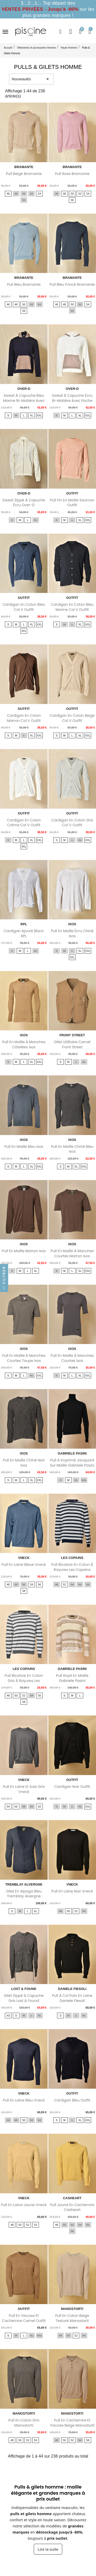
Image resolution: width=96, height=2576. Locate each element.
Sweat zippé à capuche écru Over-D (23, 503)
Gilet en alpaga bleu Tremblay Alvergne (23, 1894)
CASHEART (72, 2198)
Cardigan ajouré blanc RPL (24, 933)
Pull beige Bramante (24, 173)
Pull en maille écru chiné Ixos (72, 933)
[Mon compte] (70, 31)
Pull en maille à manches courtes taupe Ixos (24, 1358)
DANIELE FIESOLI (72, 1989)
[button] (60, 32)
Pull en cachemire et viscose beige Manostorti (72, 2423)
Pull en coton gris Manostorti (23, 2423)
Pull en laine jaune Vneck (24, 2204)
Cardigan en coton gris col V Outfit (72, 823)
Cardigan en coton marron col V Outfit (24, 718)
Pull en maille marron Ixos (24, 1250)
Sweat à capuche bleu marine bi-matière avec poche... (24, 400)
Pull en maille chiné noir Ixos (24, 1463)
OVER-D (23, 389)
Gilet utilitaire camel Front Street (72, 1044)
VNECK (24, 1558)
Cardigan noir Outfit (72, 1786)
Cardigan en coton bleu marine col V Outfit (72, 607)
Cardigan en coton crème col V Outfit (24, 823)
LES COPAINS (72, 1558)
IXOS (72, 924)
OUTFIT (72, 493)
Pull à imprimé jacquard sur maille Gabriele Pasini (72, 1463)
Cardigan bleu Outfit (72, 2100)
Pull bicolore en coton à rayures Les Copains (72, 1567)
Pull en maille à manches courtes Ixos (72, 1358)
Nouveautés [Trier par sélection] (31, 79)
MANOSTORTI (72, 2309)
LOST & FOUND (23, 1989)
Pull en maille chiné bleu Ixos (72, 1149)
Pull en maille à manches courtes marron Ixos (72, 1253)
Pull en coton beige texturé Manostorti (72, 2318)
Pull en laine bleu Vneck (24, 2100)
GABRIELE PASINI (72, 1453)
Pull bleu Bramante (24, 284)
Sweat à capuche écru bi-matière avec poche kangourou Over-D (72, 400)
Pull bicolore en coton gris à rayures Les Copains (24, 1680)
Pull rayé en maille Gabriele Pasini (72, 1678)
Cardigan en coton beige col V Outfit (72, 718)
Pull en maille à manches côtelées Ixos (24, 1044)
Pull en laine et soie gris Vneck (24, 1789)
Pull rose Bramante (72, 173)
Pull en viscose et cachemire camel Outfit (24, 2318)
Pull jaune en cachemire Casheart (72, 2207)
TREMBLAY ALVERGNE (23, 1884)
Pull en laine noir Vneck (72, 1891)
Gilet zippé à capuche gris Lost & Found (24, 1998)
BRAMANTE (23, 167)
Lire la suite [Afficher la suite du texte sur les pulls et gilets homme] (48, 2549)
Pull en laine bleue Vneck (24, 1564)
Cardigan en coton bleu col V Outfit (24, 607)
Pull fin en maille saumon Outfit (72, 503)
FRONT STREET (72, 1035)
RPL (23, 924)
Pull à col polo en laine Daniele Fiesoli (72, 1998)
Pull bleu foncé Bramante (72, 284)
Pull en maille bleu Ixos (23, 1146)
